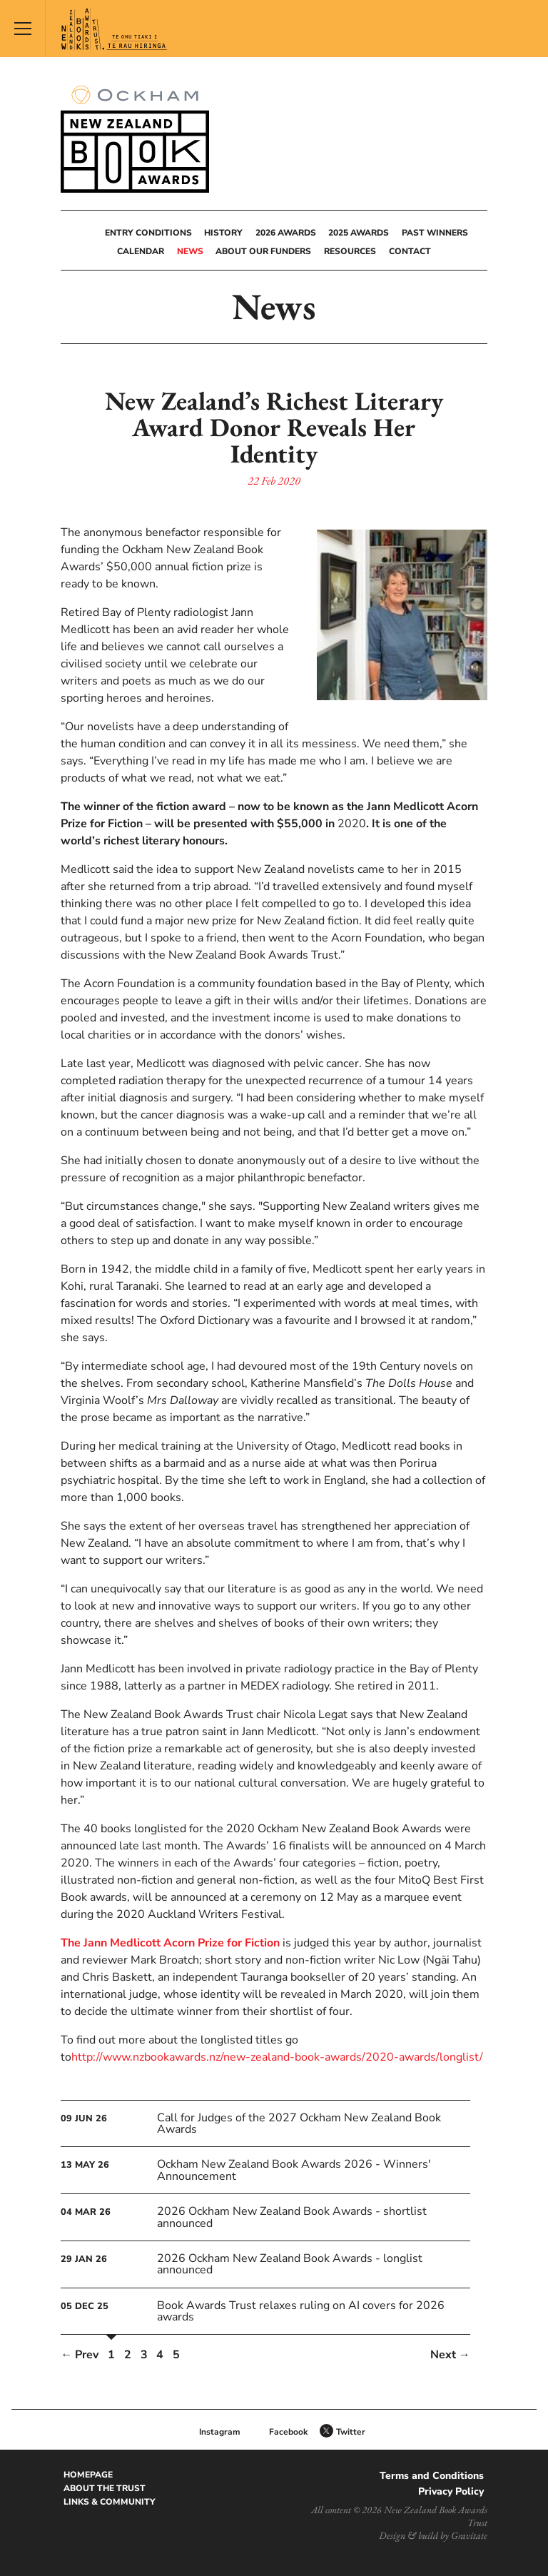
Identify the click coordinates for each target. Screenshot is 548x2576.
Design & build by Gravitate (433, 2535)
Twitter (350, 2432)
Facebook (288, 2432)
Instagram (219, 2432)
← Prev (79, 2355)
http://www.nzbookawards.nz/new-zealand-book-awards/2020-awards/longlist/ (277, 2057)
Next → (450, 2355)
